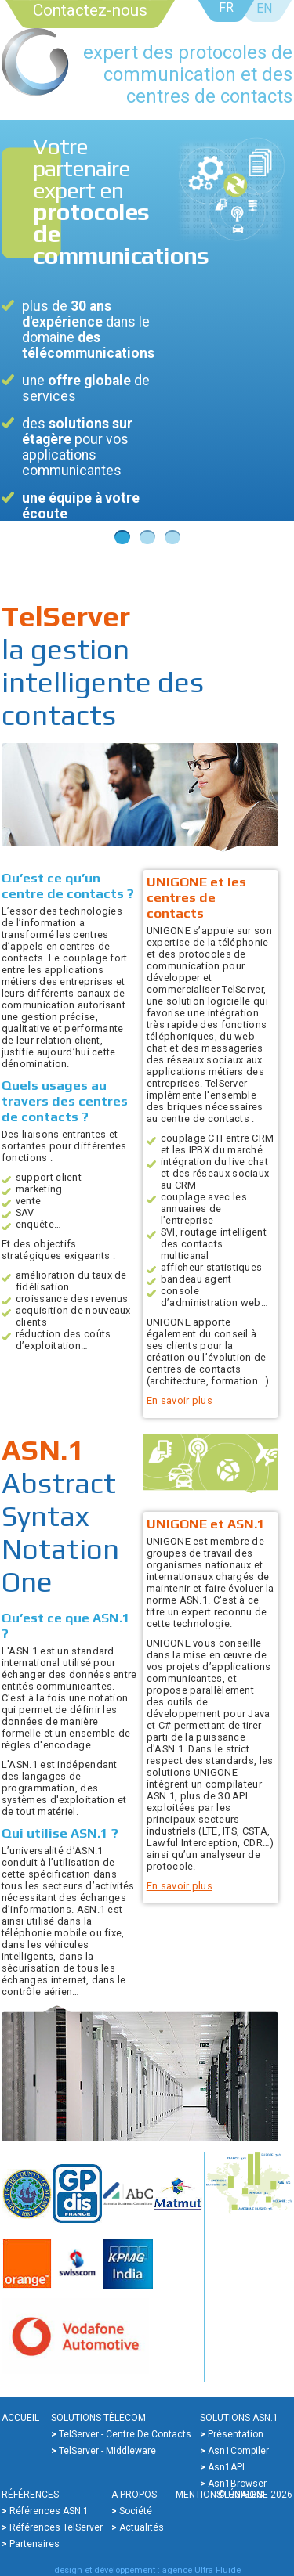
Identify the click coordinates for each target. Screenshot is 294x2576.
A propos (134, 2494)
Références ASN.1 (49, 2511)
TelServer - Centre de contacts (125, 2434)
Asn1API (226, 2467)
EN (264, 8)
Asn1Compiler (238, 2450)
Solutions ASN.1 (239, 2417)
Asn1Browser (237, 2483)
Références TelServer (56, 2527)
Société (135, 2511)
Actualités (141, 2527)
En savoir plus (179, 1400)
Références (30, 2494)
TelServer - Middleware (107, 2450)
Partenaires (34, 2543)
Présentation (235, 2434)
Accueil (20, 2417)
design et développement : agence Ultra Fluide (147, 2570)
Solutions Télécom (98, 2417)
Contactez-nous (90, 10)
